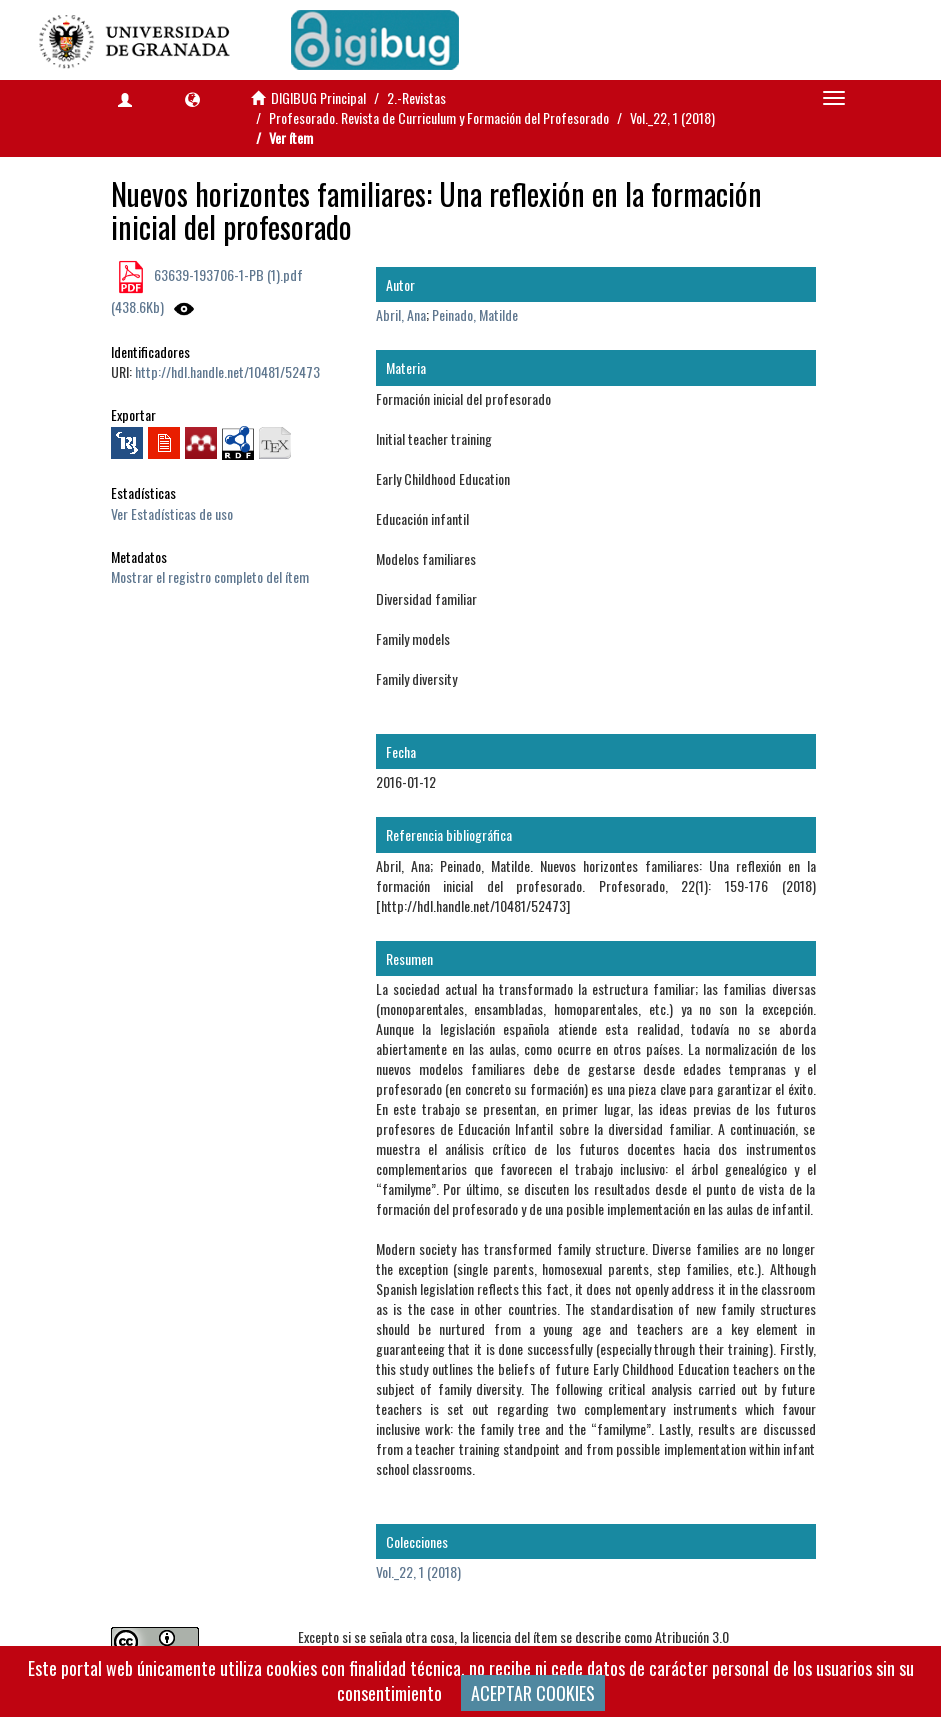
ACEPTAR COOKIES (533, 1693)
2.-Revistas (416, 97)
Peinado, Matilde (475, 314)
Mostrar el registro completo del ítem (210, 576)
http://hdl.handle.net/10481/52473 (227, 371)
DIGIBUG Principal (318, 97)
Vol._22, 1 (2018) (672, 117)
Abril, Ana (401, 314)
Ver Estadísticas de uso (172, 513)
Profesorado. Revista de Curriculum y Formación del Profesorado (439, 117)
